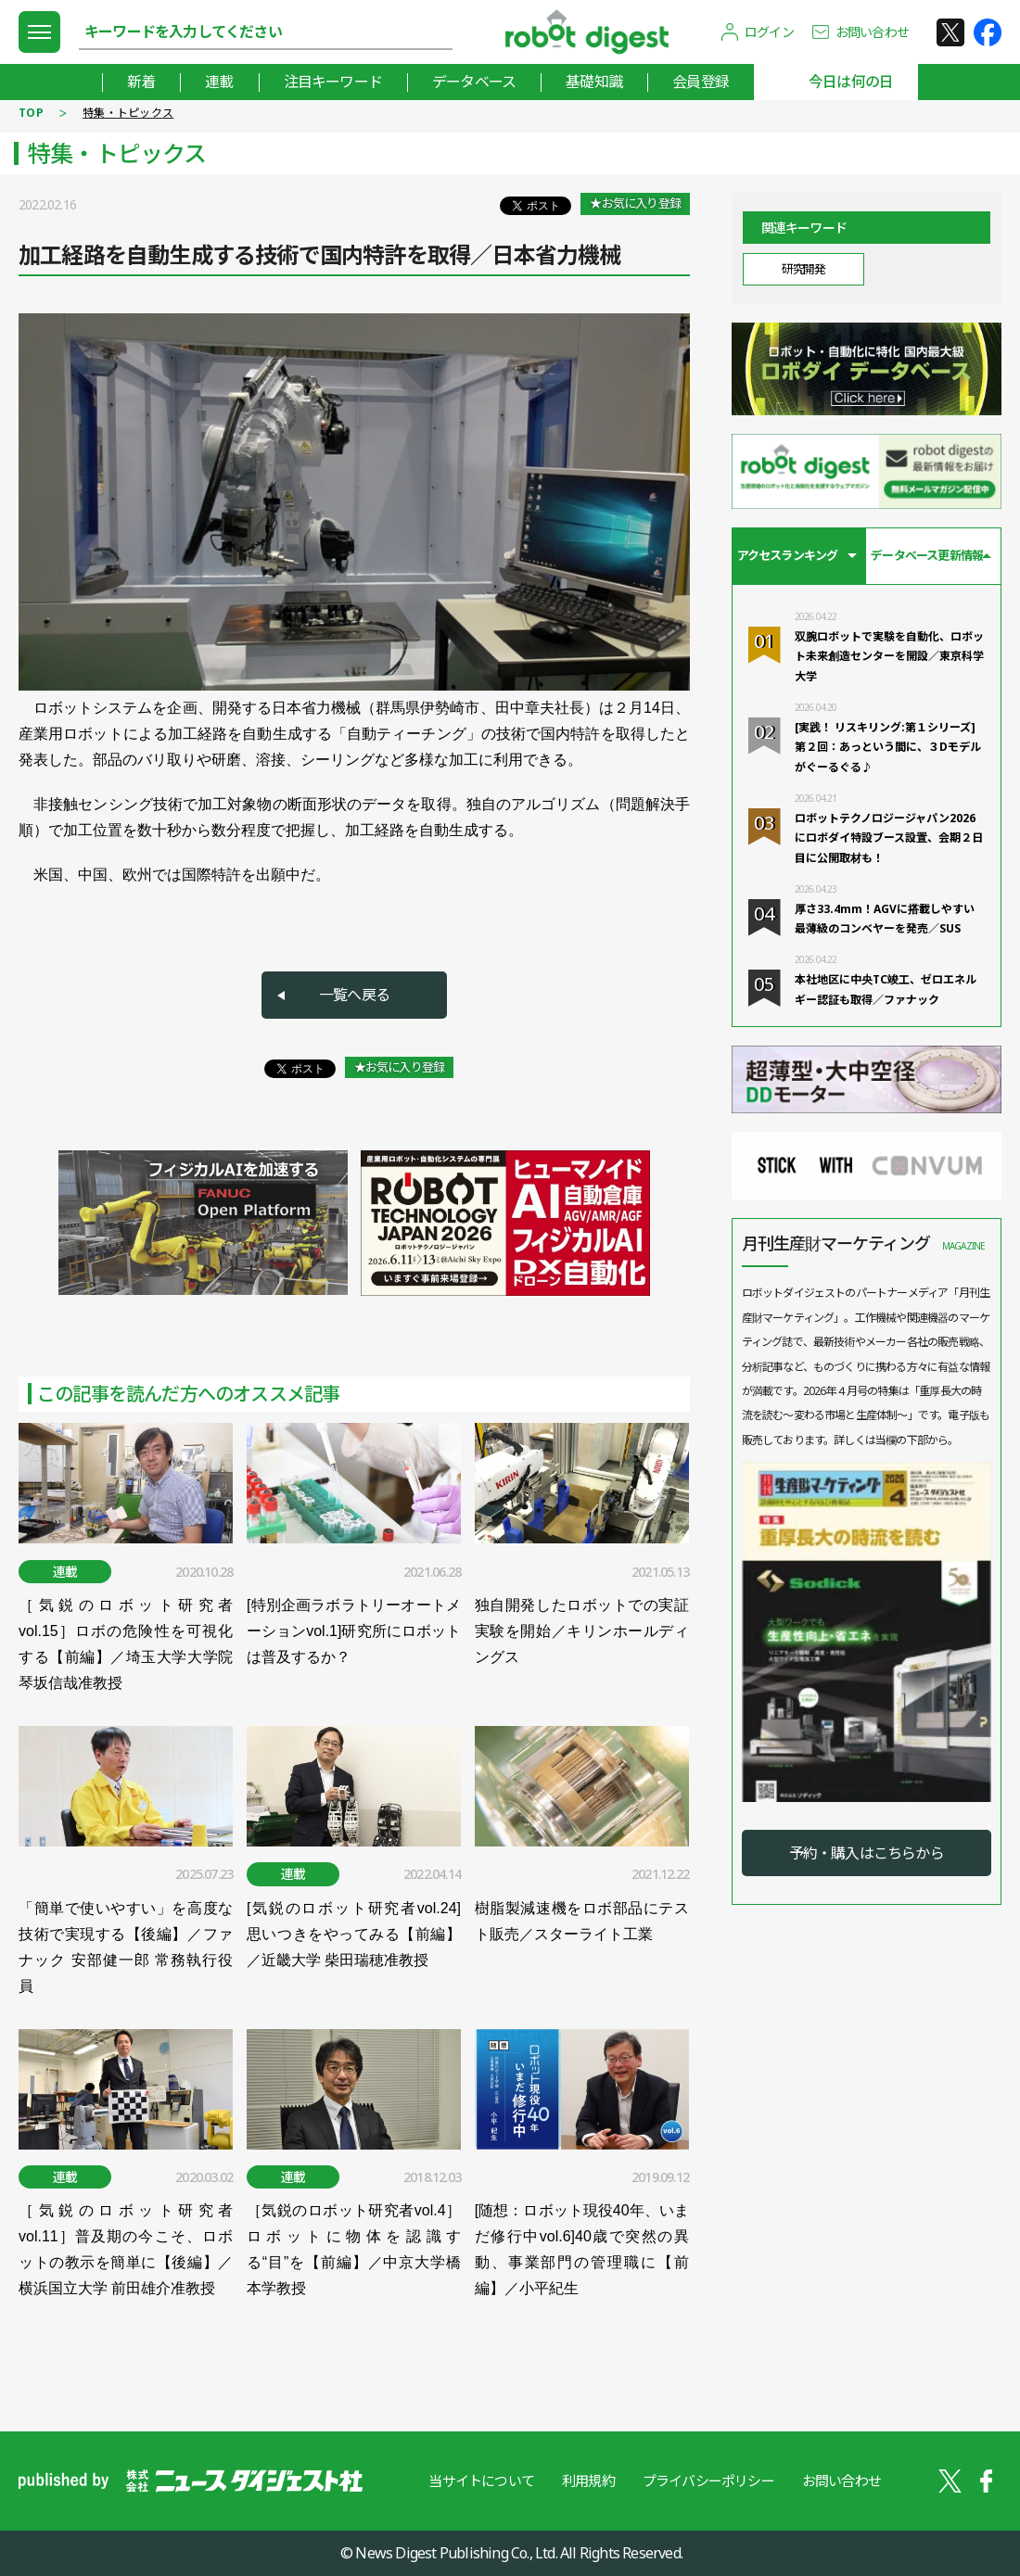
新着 (141, 81)
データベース (474, 81)
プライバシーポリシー (708, 2480)
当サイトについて (481, 2480)
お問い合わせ (872, 32)
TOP (31, 113)
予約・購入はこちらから (866, 1853)
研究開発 (803, 268)
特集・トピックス (128, 113)
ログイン (769, 32)
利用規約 (588, 2480)
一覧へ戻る (354, 994)
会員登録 (700, 81)
